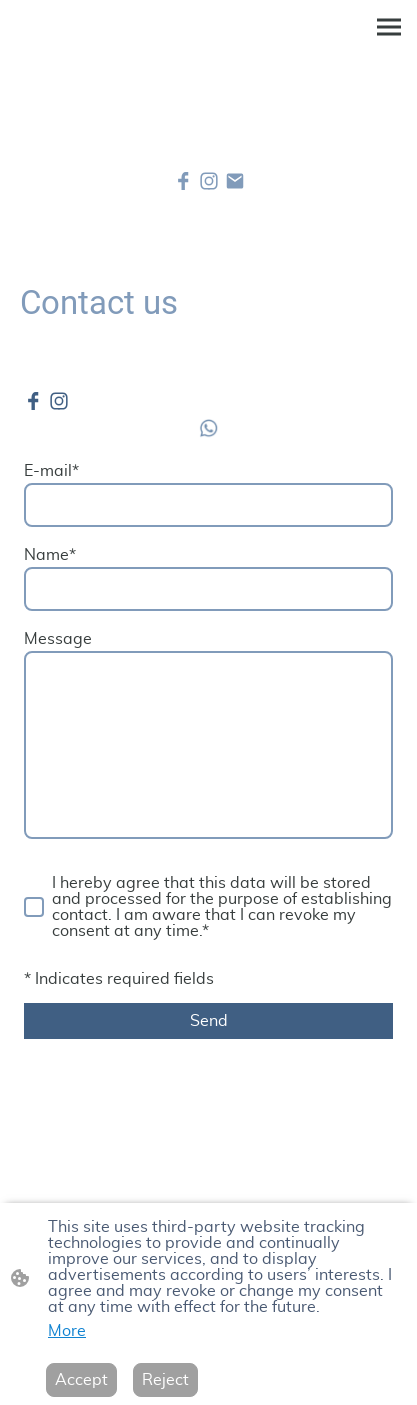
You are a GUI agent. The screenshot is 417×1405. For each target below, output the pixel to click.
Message (58, 639)
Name (50, 555)
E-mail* (51, 471)
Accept (81, 1380)
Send (209, 1021)
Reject (165, 1380)
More (67, 1331)
